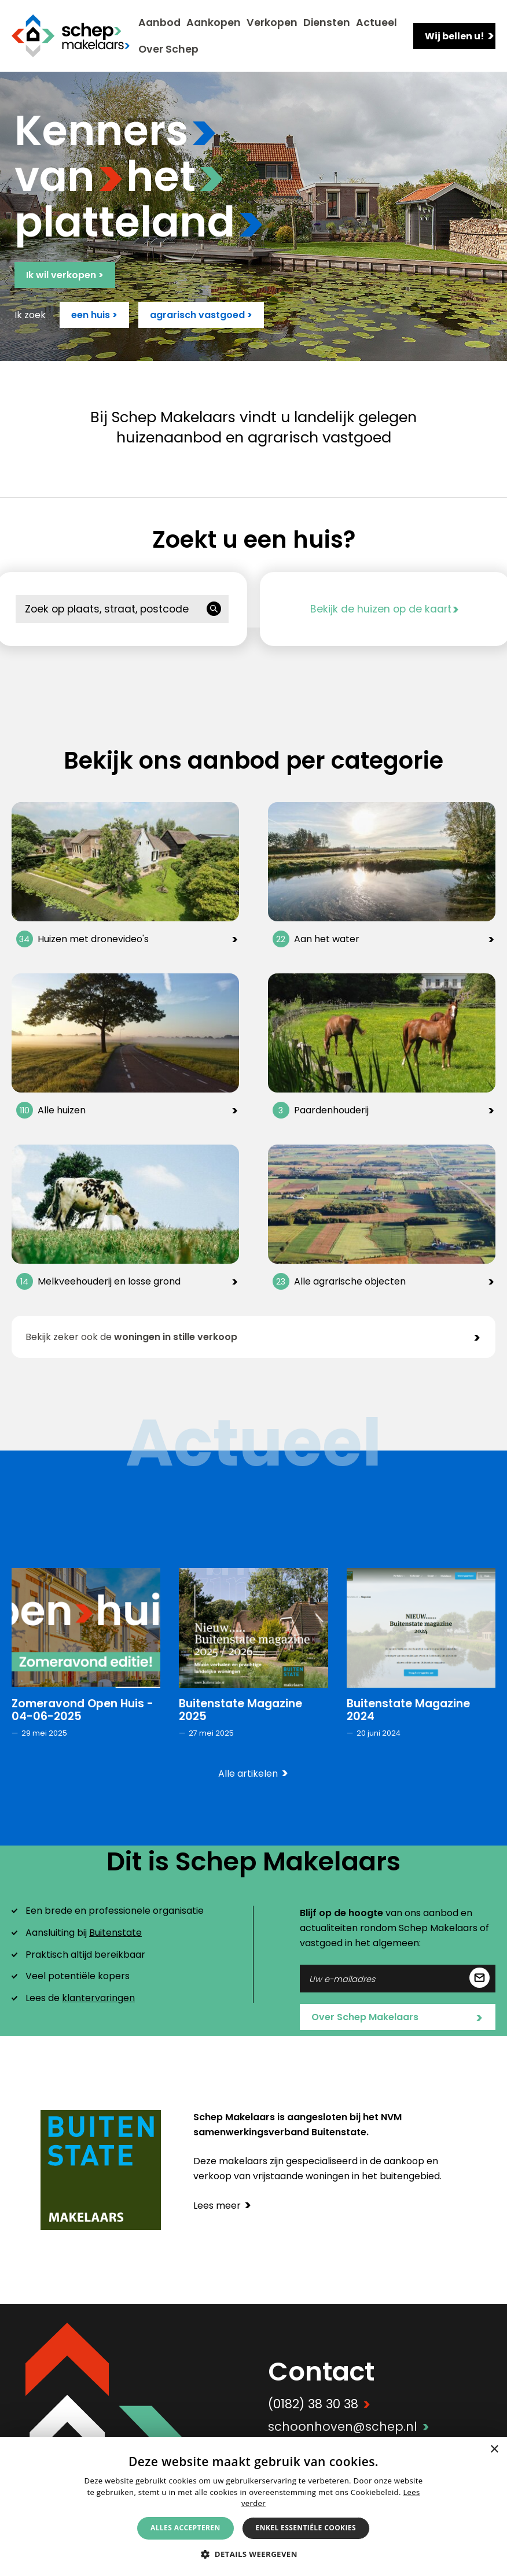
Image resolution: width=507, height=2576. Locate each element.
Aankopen (213, 22)
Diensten (326, 22)
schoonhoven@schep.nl (348, 2426)
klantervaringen (98, 1998)
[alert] (253, 2506)
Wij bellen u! (459, 36)
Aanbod (159, 22)
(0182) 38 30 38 (319, 2404)
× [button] (494, 2449)
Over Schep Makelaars (397, 2018)
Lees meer (222, 2205)
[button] (253, 2553)
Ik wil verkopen (65, 275)
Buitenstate (115, 1932)
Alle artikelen (253, 1773)
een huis (94, 315)
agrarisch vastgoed (201, 315)
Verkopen (272, 22)
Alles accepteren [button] (185, 2528)
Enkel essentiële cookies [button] (306, 2528)
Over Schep (168, 49)
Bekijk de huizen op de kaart (385, 609)
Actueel (376, 22)
